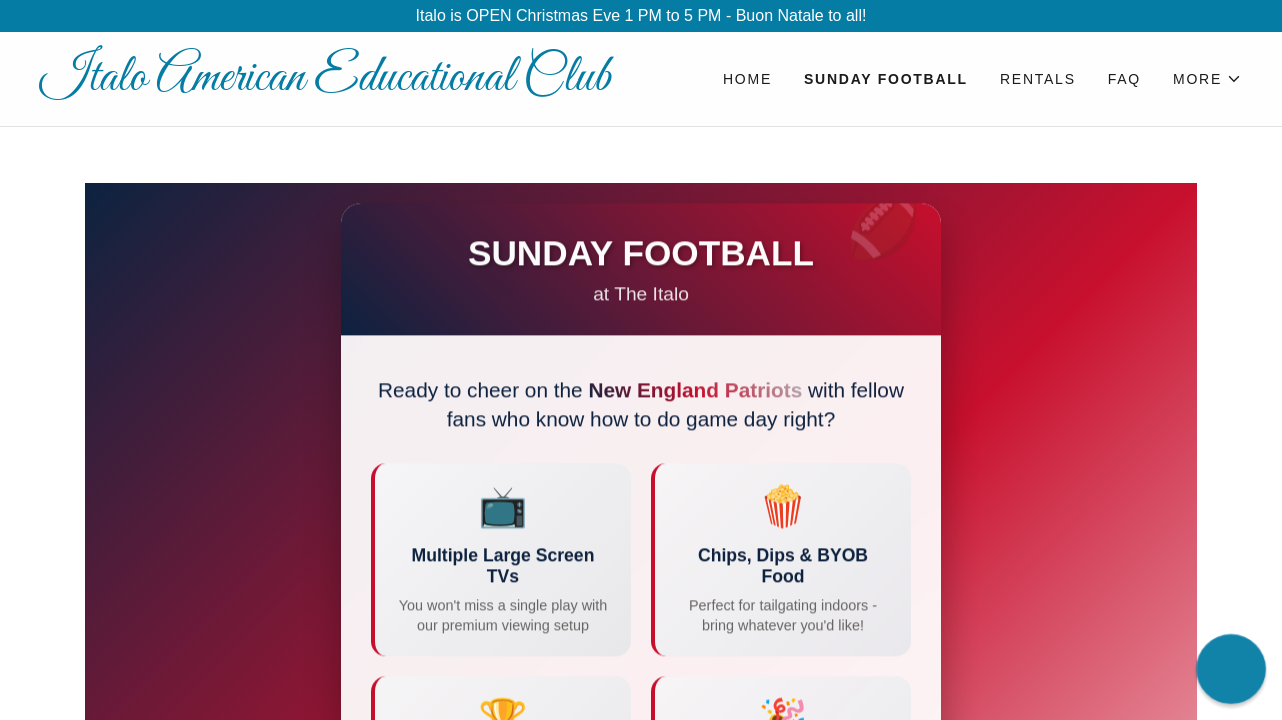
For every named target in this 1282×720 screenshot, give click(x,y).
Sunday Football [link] (886, 79)
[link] (340, 84)
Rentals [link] (1038, 79)
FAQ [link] (1124, 79)
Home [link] (747, 79)
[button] (1207, 79)
